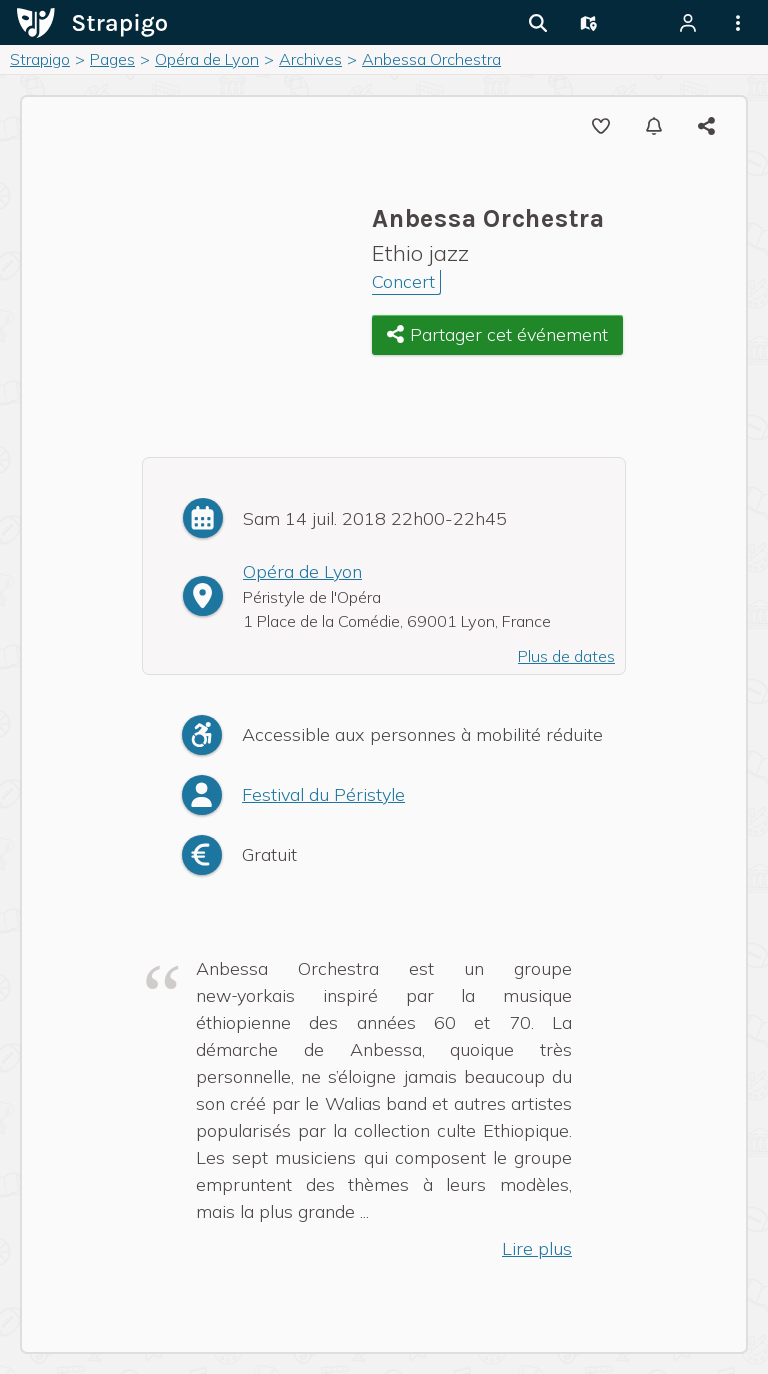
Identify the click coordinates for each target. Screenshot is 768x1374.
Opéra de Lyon (302, 571)
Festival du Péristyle (323, 794)
